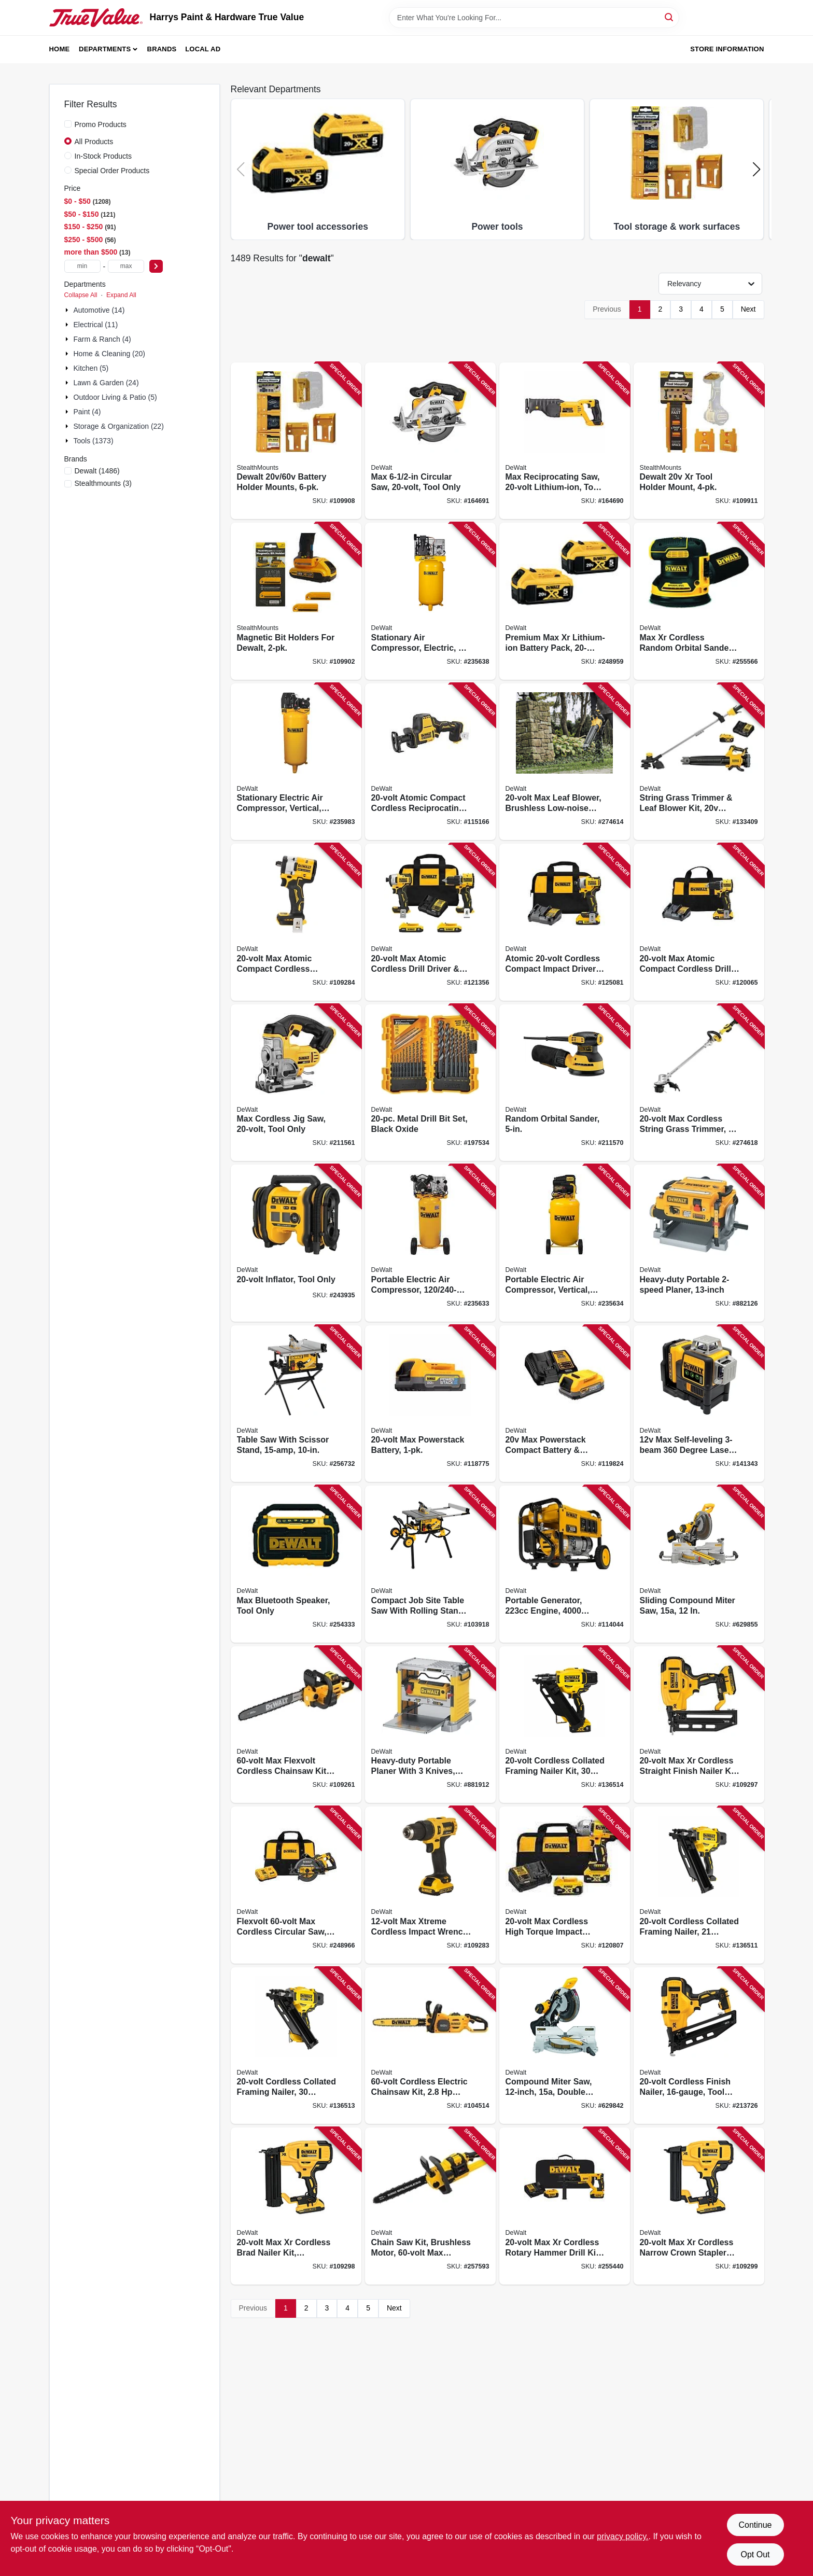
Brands (162, 49)
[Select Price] (156, 266)
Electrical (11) (96, 324)
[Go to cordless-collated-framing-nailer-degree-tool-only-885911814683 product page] (296, 2045)
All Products (94, 141)
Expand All (121, 295)
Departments (105, 49)
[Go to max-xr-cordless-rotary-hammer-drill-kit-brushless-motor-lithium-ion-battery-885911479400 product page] (564, 2206)
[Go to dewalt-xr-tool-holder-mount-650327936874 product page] (699, 441)
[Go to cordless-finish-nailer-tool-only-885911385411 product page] (699, 2045)
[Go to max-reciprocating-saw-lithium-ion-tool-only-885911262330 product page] (564, 441)
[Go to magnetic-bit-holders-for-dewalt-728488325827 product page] (296, 601)
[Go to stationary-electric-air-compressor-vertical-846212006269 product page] (296, 762)
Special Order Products (112, 170)
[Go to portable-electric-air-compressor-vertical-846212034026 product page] (564, 1243)
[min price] (82, 266)
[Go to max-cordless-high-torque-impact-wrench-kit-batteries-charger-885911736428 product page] (564, 1885)
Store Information (727, 49)
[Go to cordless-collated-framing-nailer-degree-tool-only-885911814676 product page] (699, 1885)
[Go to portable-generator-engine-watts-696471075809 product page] (564, 1564)
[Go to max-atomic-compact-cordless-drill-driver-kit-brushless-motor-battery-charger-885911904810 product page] (699, 922)
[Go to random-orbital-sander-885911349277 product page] (564, 1082)
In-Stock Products (103, 156)
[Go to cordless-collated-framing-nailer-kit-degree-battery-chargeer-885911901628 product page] (564, 1724)
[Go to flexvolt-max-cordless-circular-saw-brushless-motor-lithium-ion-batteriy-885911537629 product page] (296, 1885)
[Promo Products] (68, 124)
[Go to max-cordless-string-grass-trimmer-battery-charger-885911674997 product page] (699, 1082)
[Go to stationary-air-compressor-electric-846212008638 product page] (430, 601)
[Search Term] (534, 17)
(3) (103, 483)
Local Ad (202, 49)
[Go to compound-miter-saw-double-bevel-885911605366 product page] (564, 2045)
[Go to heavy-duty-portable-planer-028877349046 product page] (699, 1243)
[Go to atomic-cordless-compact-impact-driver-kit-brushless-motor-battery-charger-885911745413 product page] (564, 922)
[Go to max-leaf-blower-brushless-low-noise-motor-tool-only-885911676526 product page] (564, 762)
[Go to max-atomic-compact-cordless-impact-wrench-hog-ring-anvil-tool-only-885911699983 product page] (296, 922)
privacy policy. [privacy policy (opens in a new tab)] (622, 2536)
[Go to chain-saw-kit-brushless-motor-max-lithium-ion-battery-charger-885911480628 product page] (430, 2206)
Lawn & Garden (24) (106, 383)
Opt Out (754, 2554)
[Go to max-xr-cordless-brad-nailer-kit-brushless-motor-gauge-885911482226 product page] (296, 2206)
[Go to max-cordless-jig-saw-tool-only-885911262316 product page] (296, 1082)
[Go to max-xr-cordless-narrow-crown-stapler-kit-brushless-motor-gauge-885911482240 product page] (699, 2206)
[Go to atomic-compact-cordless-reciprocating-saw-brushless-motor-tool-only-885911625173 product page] (430, 762)
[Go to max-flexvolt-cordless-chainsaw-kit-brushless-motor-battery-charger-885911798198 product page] (296, 1724)
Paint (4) (87, 412)
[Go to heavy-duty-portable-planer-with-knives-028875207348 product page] (430, 1724)
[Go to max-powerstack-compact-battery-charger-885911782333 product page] (564, 1403)
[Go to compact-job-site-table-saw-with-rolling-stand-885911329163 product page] (430, 1564)
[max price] (126, 266)
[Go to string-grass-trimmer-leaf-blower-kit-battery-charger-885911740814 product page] (699, 762)
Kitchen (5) (91, 368)
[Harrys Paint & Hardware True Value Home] (96, 17)
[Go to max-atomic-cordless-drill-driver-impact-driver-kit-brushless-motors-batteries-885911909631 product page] (430, 922)
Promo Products (101, 124)
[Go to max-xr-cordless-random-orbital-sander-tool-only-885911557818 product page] (699, 601)
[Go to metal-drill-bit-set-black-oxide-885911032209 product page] (430, 1082)
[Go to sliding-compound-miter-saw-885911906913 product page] (699, 1564)
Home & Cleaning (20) (110, 353)
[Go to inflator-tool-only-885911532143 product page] (296, 1243)
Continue (755, 2525)
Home (59, 49)
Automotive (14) (99, 310)
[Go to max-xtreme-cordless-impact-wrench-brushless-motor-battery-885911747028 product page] (430, 1885)
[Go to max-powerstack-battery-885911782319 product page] (430, 1403)
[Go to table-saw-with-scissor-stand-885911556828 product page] (296, 1403)
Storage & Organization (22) (119, 426)
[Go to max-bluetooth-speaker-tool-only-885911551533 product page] (296, 1564)
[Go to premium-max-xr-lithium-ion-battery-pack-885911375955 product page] (564, 601)
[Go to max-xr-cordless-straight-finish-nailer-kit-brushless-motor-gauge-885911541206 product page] (699, 1724)
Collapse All (80, 295)
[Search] (669, 16)
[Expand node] (68, 310)
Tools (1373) (94, 441)
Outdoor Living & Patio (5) (115, 397)
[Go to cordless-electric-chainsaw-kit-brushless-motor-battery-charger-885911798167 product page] (430, 2045)
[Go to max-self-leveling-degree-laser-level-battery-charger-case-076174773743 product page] (699, 1403)
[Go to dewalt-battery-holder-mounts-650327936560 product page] (296, 441)
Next (748, 309)
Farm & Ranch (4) (102, 339)
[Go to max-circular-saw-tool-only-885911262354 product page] (430, 441)
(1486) (97, 471)
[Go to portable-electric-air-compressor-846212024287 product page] (430, 1243)
